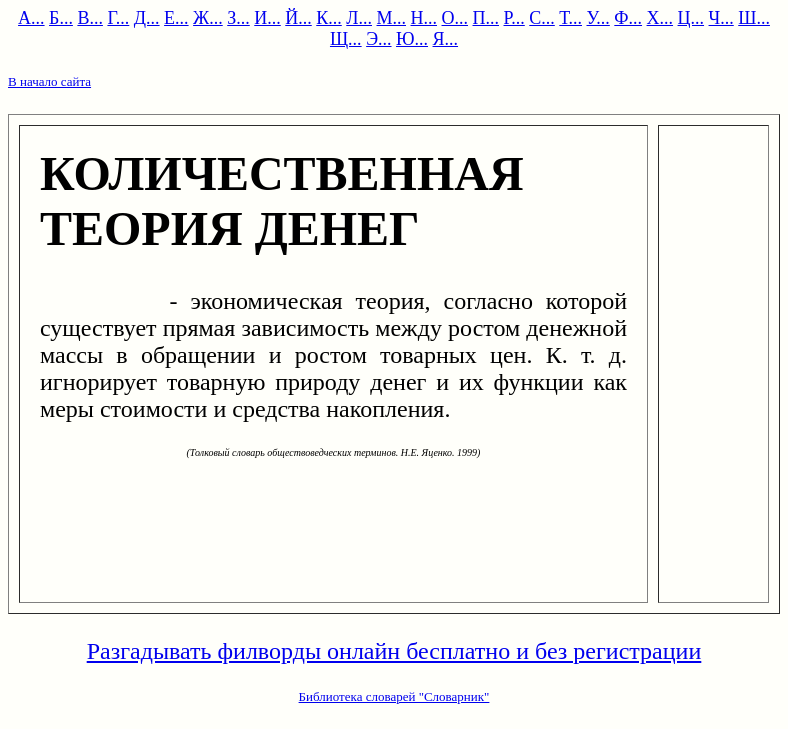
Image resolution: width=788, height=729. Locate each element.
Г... (118, 18)
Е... (176, 18)
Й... (298, 18)
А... (31, 18)
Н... (424, 18)
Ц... (691, 18)
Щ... (346, 39)
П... (486, 18)
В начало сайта (49, 81)
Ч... (721, 18)
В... (90, 18)
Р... (514, 18)
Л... (359, 18)
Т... (570, 18)
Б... (61, 18)
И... (267, 18)
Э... (378, 39)
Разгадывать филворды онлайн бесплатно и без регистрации (394, 651)
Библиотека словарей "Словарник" (394, 696)
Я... (446, 39)
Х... (660, 18)
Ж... (208, 18)
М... (392, 18)
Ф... (628, 18)
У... (598, 18)
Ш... (754, 18)
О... (455, 18)
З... (238, 18)
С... (542, 18)
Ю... (412, 39)
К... (329, 18)
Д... (147, 18)
